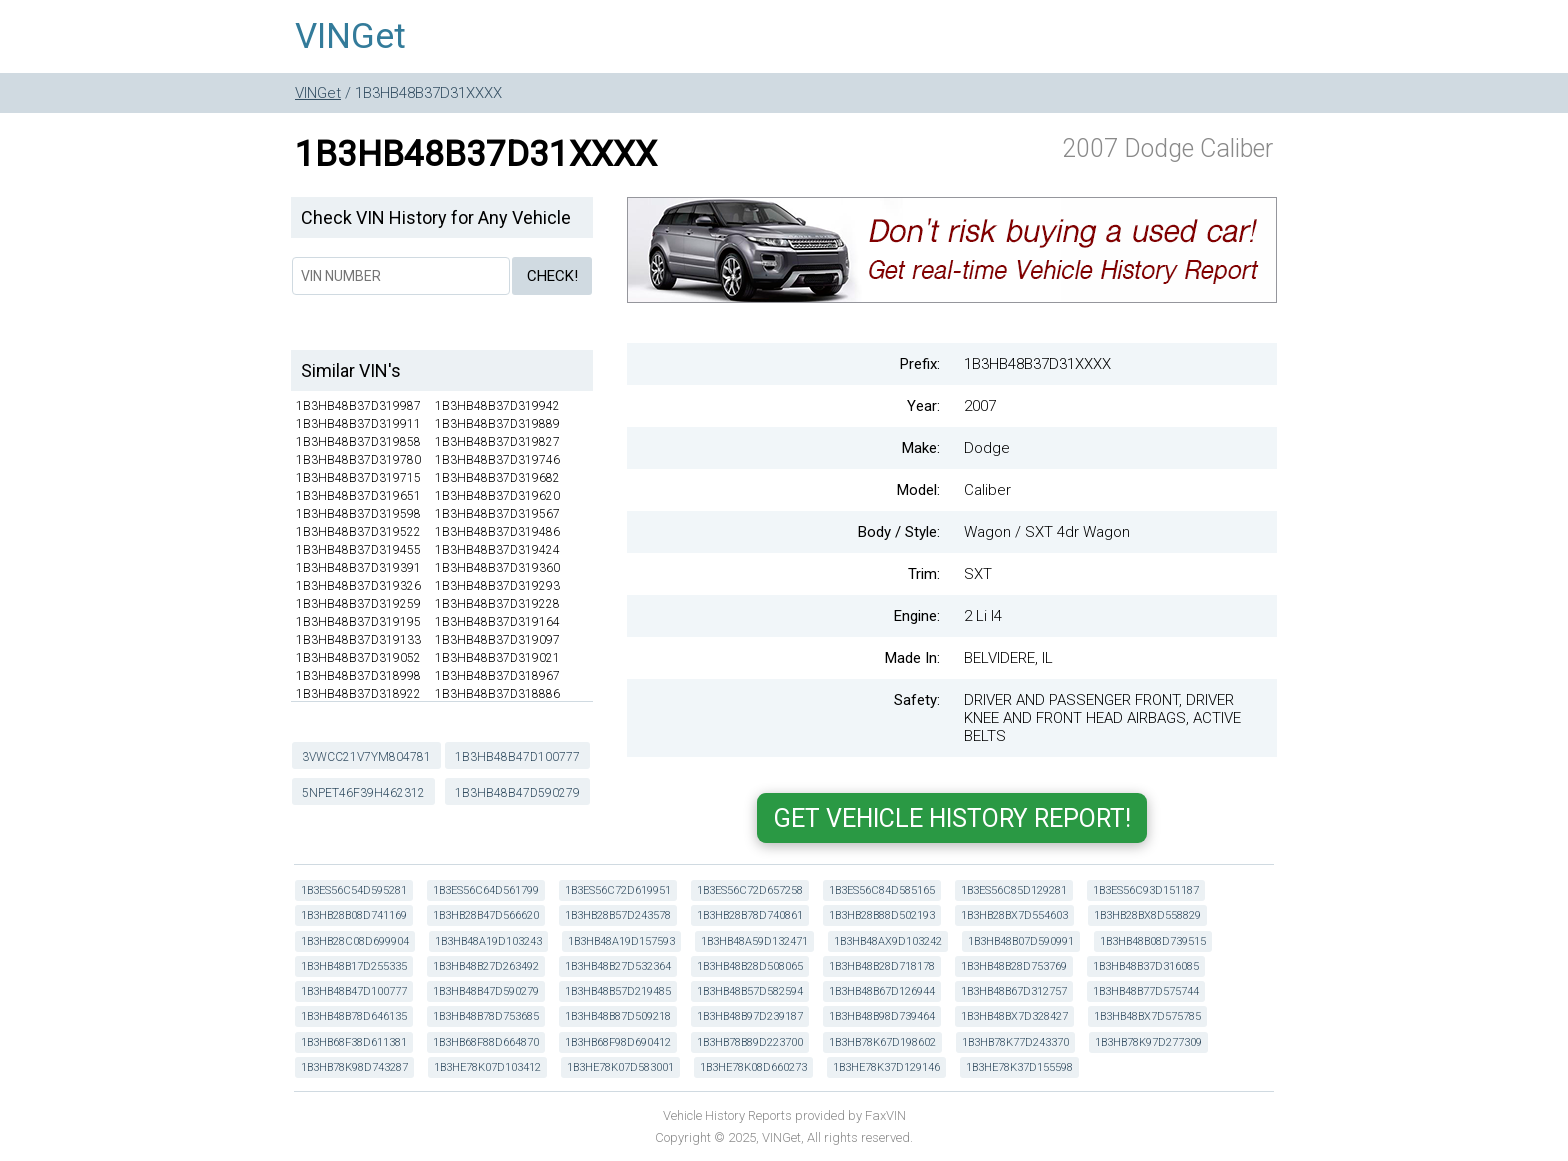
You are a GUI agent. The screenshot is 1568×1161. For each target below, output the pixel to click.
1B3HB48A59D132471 (754, 941)
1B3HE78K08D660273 (753, 1067)
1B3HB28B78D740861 (750, 915)
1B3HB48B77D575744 (1146, 991)
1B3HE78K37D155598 (1019, 1067)
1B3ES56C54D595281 (354, 890)
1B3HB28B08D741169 (354, 915)
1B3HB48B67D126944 (882, 991)
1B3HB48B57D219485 (618, 991)
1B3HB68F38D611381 (354, 1042)
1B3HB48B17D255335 (354, 966)
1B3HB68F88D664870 (486, 1042)
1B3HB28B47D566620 (486, 915)
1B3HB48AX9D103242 (888, 941)
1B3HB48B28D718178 (882, 966)
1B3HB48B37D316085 (1146, 966)
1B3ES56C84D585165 (882, 890)
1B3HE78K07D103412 (487, 1067)
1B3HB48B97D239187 (750, 1016)
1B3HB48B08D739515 (1153, 941)
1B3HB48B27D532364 (618, 966)
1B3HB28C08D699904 (355, 941)
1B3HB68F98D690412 (618, 1042)
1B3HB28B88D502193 (882, 915)
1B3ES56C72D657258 (750, 890)
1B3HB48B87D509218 (618, 1016)
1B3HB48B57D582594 (750, 991)
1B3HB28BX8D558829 (1147, 915)
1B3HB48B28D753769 (1014, 966)
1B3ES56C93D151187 (1146, 890)
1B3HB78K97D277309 (1148, 1042)
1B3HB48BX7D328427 (1014, 1016)
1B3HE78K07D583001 (620, 1067)
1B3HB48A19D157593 (621, 941)
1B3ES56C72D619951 (618, 890)
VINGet (350, 36)
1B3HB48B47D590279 (517, 793)
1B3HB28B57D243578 (618, 915)
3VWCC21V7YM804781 (366, 757)
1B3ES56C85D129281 (1014, 890)
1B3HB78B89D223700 (750, 1042)
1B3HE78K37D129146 (886, 1067)
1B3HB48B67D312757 (1014, 991)
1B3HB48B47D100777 (517, 757)
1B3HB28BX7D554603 (1014, 915)
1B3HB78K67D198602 (882, 1042)
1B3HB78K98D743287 (354, 1067)
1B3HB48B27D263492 (486, 966)
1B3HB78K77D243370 (1015, 1042)
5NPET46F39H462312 (363, 793)
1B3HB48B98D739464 (882, 1016)
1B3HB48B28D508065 (750, 966)
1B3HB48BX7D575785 (1147, 1016)
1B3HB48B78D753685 (486, 1016)
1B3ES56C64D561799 (486, 890)
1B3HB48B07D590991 (1021, 941)
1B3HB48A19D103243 (488, 941)
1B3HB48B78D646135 (354, 1016)
